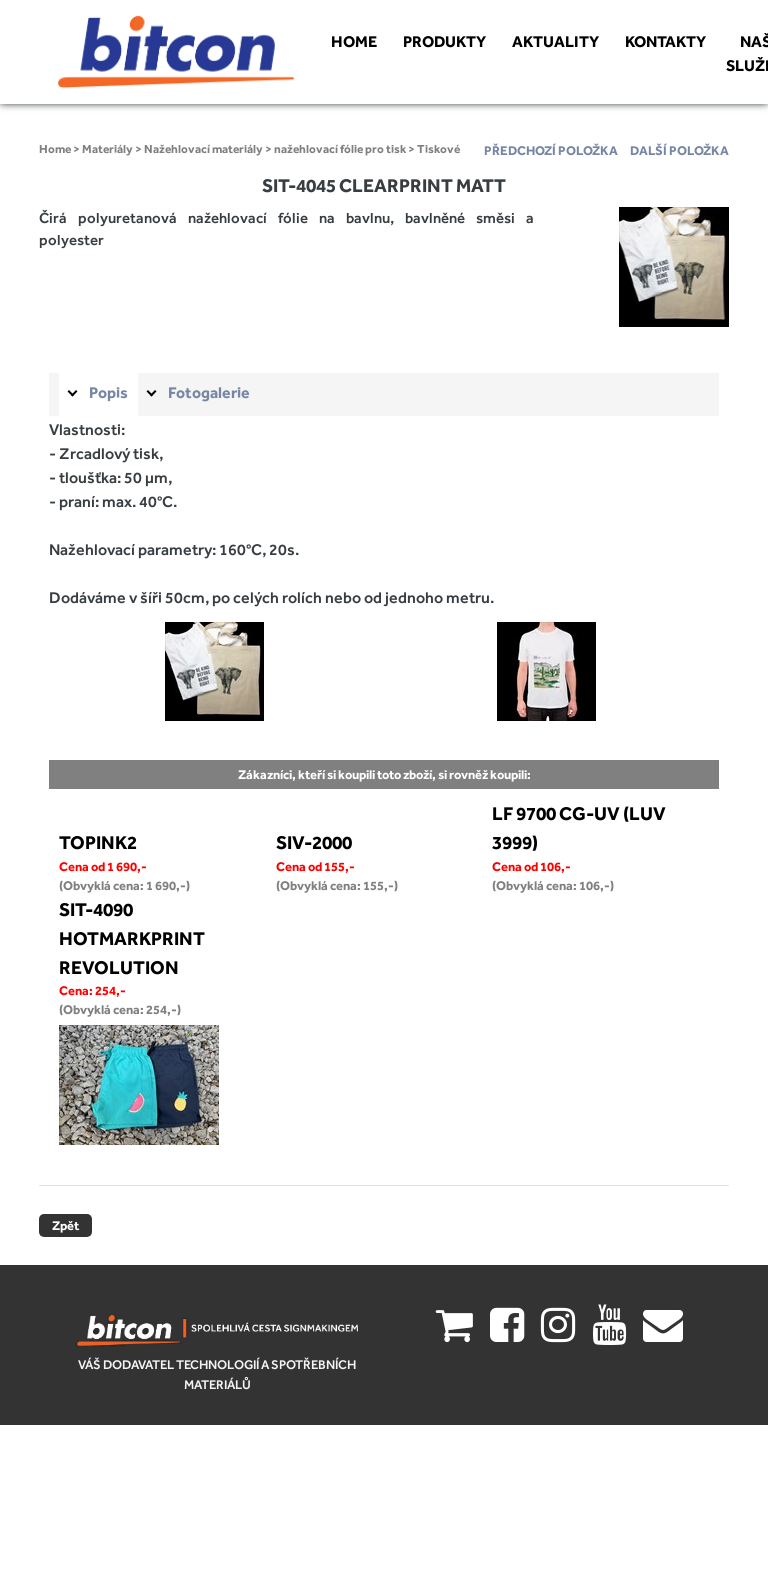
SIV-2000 (314, 842)
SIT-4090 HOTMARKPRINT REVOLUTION (132, 938)
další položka (679, 150)
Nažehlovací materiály (203, 149)
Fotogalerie (209, 392)
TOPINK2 (98, 842)
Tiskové (438, 149)
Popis (108, 392)
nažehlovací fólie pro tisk (340, 149)
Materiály (107, 149)
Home (55, 149)
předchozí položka (551, 150)
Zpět (65, 1225)
